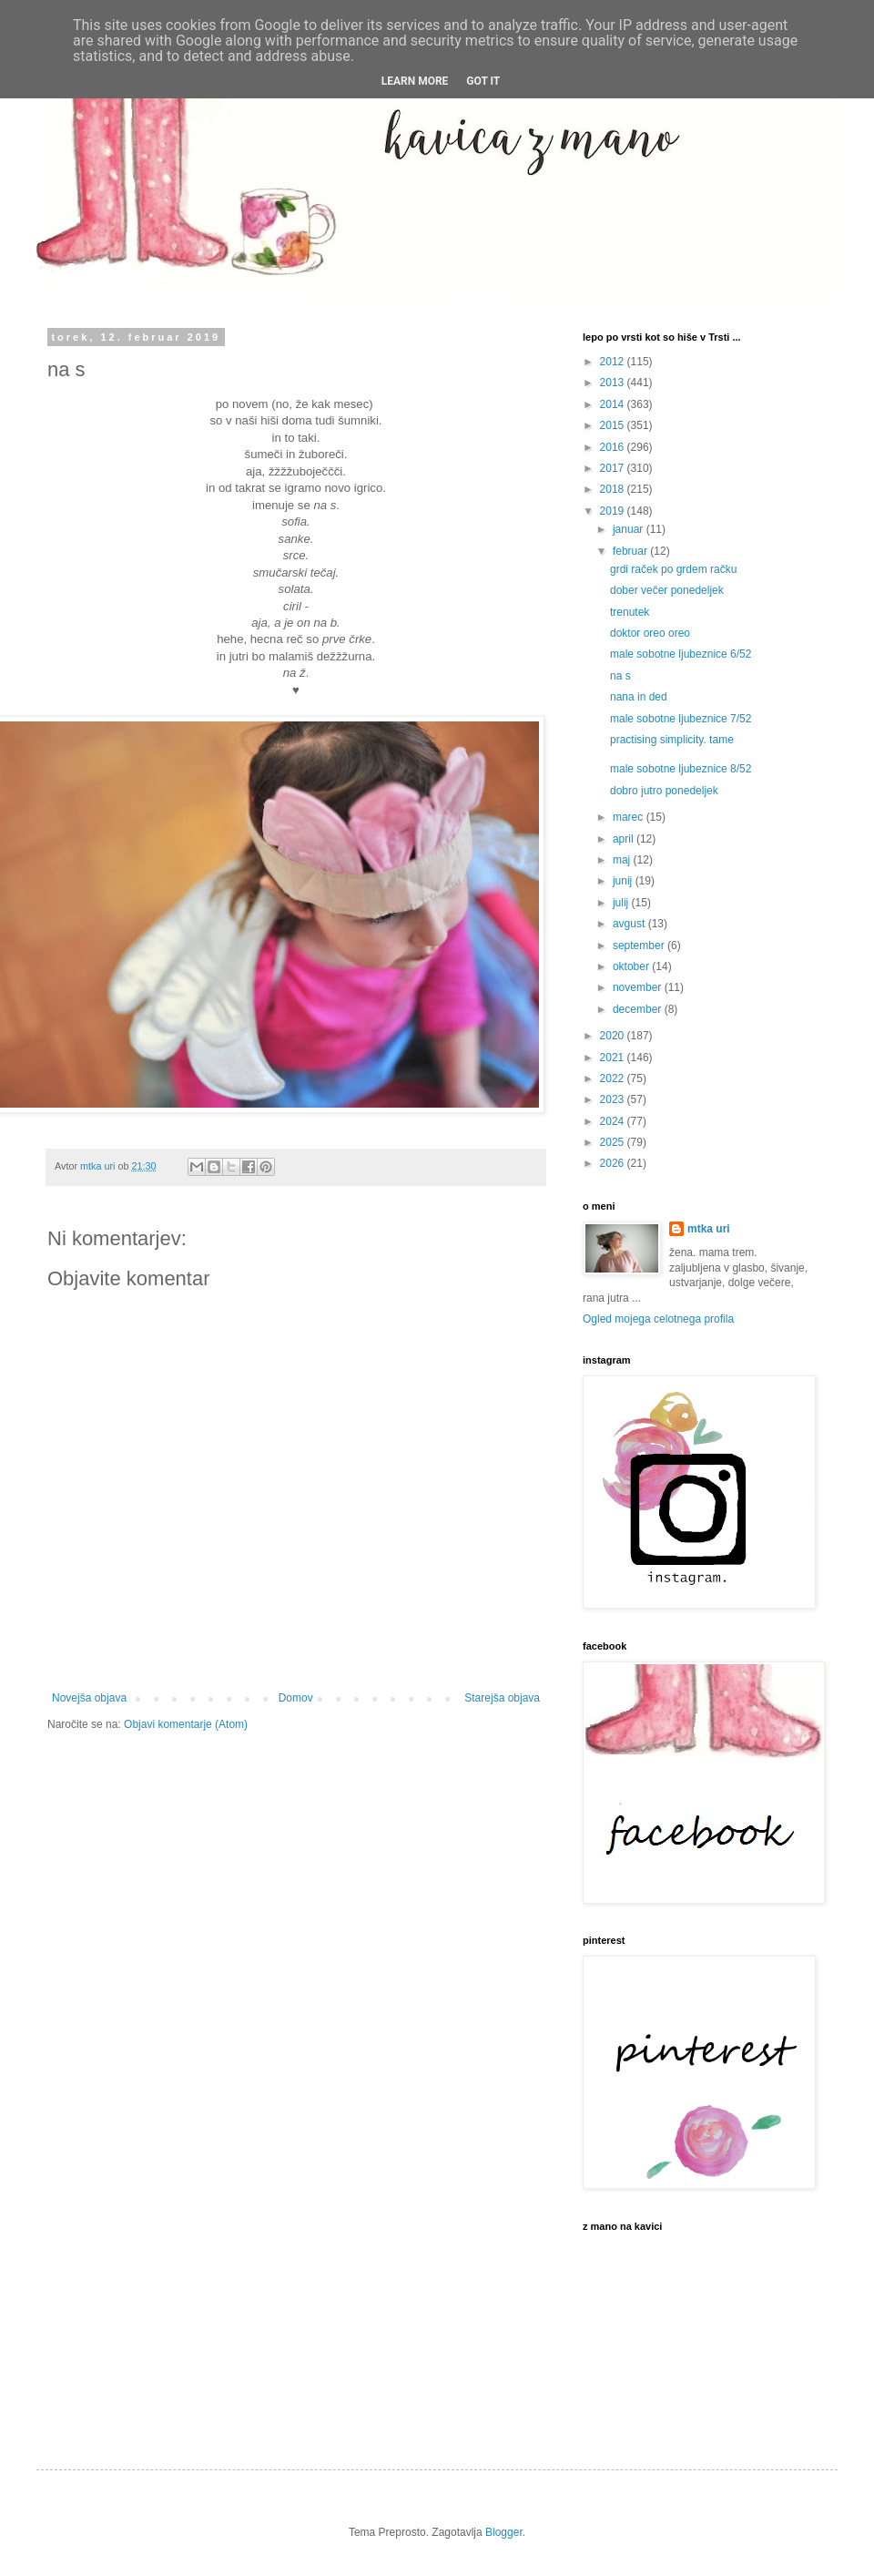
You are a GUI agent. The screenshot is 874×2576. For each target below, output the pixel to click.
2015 (613, 425)
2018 (613, 489)
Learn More (415, 81)
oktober (632, 966)
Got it (483, 81)
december (639, 1009)
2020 (613, 1035)
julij (622, 902)
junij (624, 880)
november (639, 987)
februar (631, 551)
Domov (296, 1698)
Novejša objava (89, 1698)
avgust (630, 923)
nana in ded (638, 696)
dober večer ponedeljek (667, 590)
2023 (613, 1099)
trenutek (629, 612)
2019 (613, 511)
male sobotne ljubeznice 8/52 (680, 768)
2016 (613, 447)
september (640, 945)
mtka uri (708, 1228)
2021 (613, 1057)
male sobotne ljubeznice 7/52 (680, 718)
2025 (613, 1142)
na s (620, 676)
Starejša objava (502, 1698)
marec (629, 817)
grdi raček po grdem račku (673, 569)
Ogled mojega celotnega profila (658, 1319)
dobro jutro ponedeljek (664, 790)
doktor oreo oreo (650, 633)
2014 (613, 404)
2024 (613, 1121)
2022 (613, 1078)
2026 (613, 1163)
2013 (613, 382)
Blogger (504, 2532)
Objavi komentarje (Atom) (186, 1724)
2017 (613, 468)
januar (629, 529)
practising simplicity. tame (672, 739)
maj (623, 860)
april (624, 839)
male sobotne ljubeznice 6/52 (680, 654)
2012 (613, 361)
